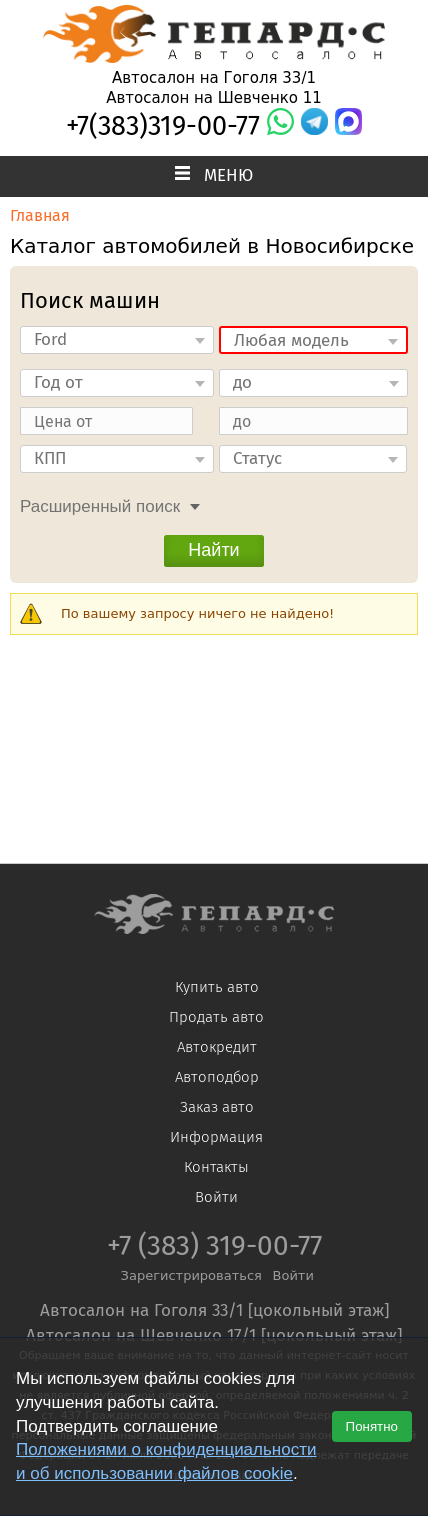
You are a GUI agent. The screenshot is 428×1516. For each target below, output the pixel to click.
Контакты (216, 1167)
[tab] (105, 504)
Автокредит (217, 1047)
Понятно (372, 1426)
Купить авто (217, 987)
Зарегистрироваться (191, 1275)
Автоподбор (217, 1077)
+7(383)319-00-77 (163, 126)
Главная (40, 215)
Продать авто (216, 1017)
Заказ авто (217, 1107)
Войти (216, 1197)
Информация (216, 1137)
